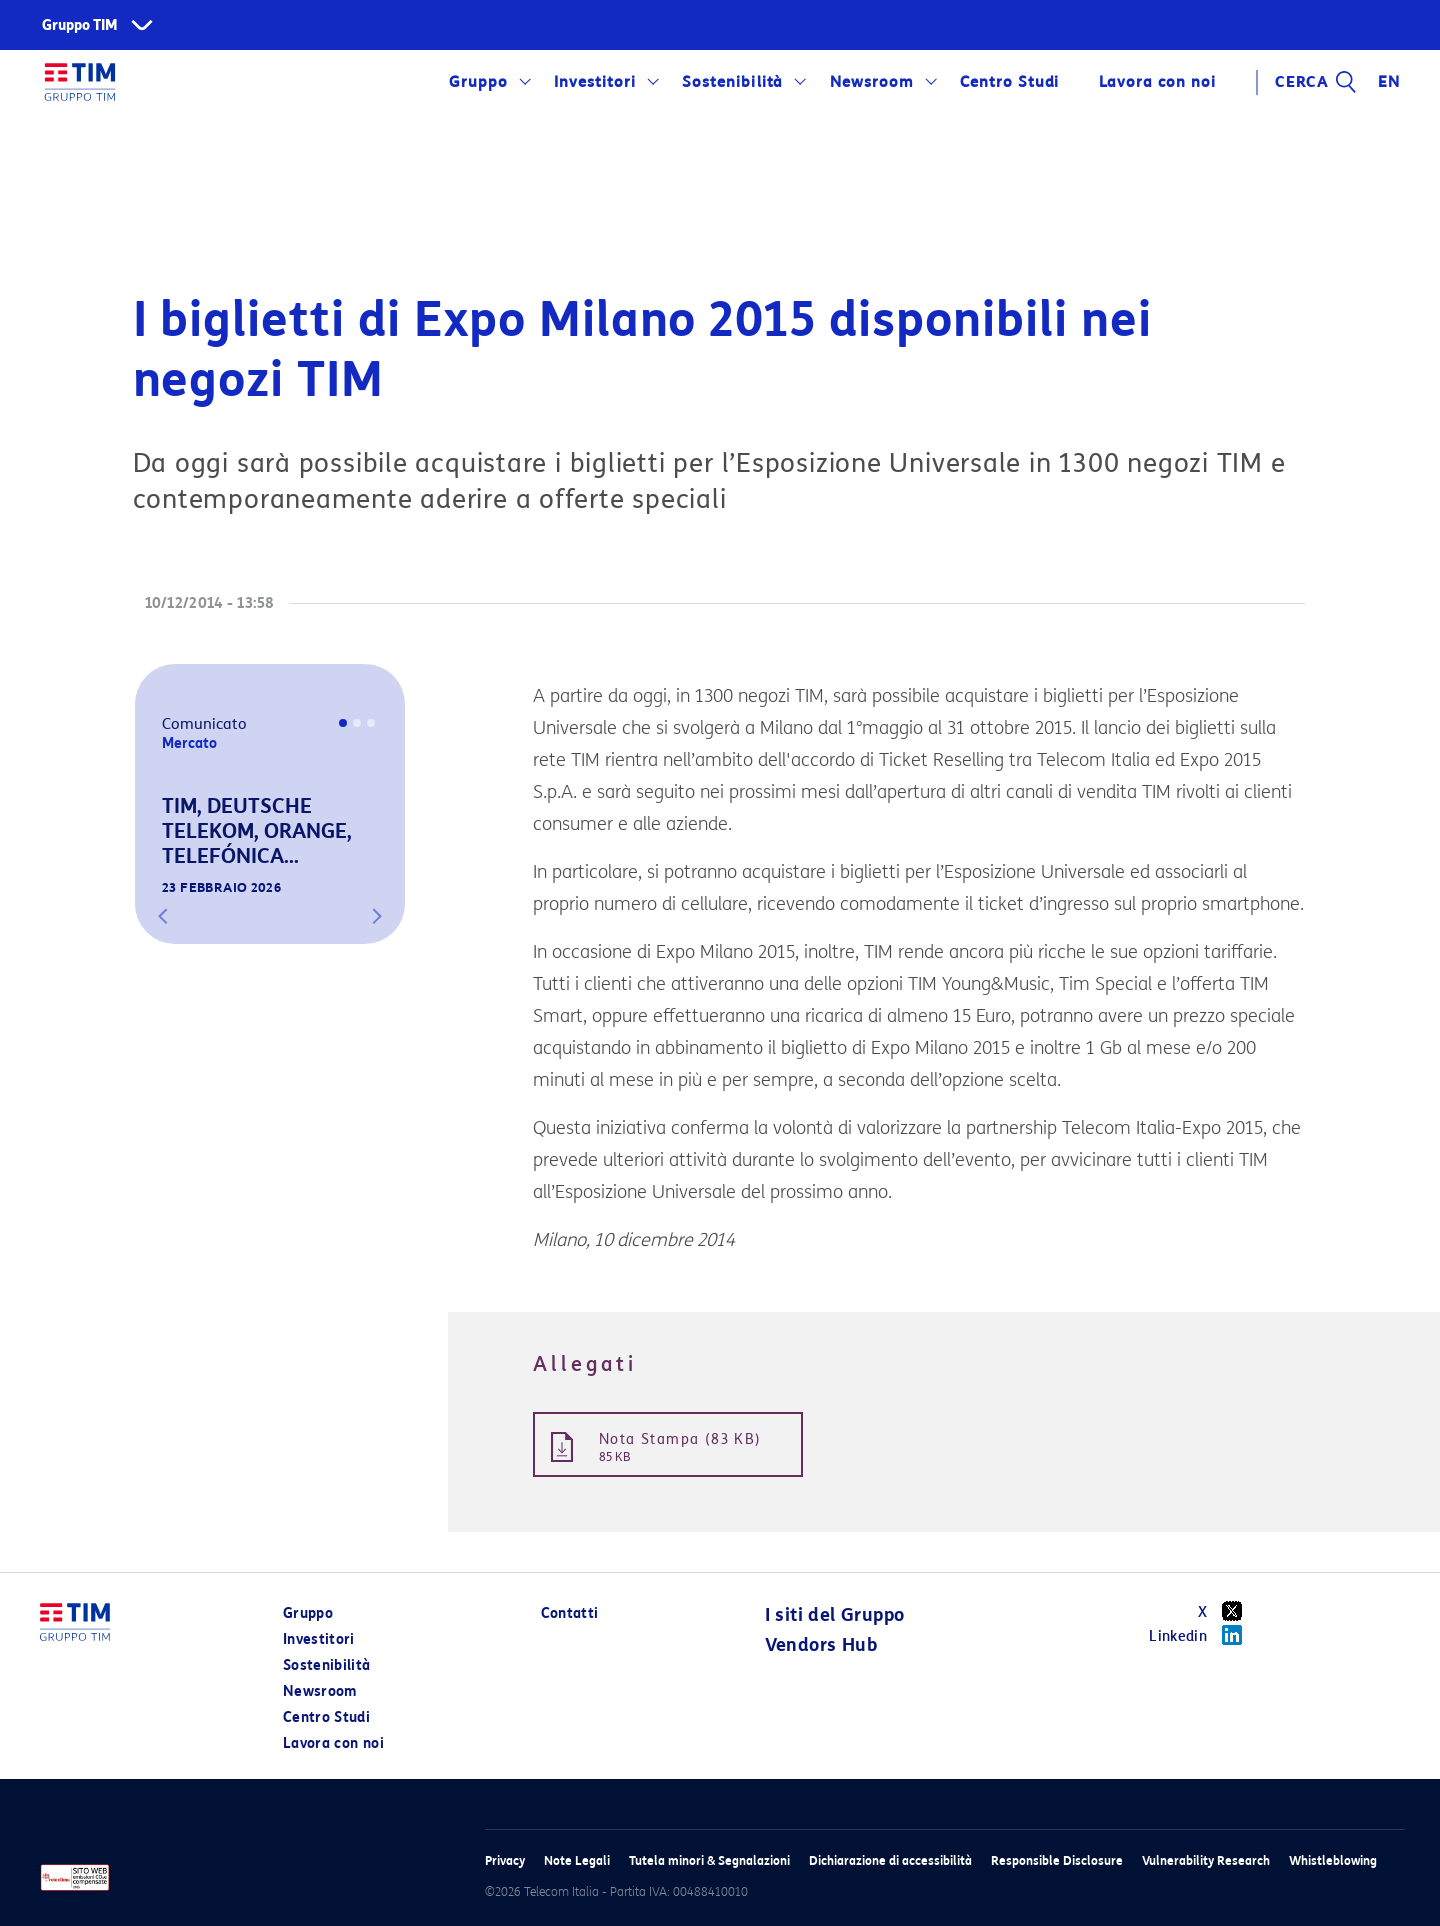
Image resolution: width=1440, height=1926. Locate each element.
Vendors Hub (821, 1645)
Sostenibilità (732, 82)
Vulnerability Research (1206, 1860)
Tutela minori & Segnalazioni (709, 1860)
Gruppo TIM (80, 25)
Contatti (570, 1613)
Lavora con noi (1157, 82)
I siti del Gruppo (835, 1615)
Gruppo (478, 82)
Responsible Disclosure (1057, 1860)
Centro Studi (1010, 82)
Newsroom (872, 82)
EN (1389, 82)
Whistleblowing (1333, 1860)
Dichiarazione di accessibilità (890, 1860)
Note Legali (577, 1860)
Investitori (595, 82)
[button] (163, 916)
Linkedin (1202, 1635)
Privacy (505, 1860)
